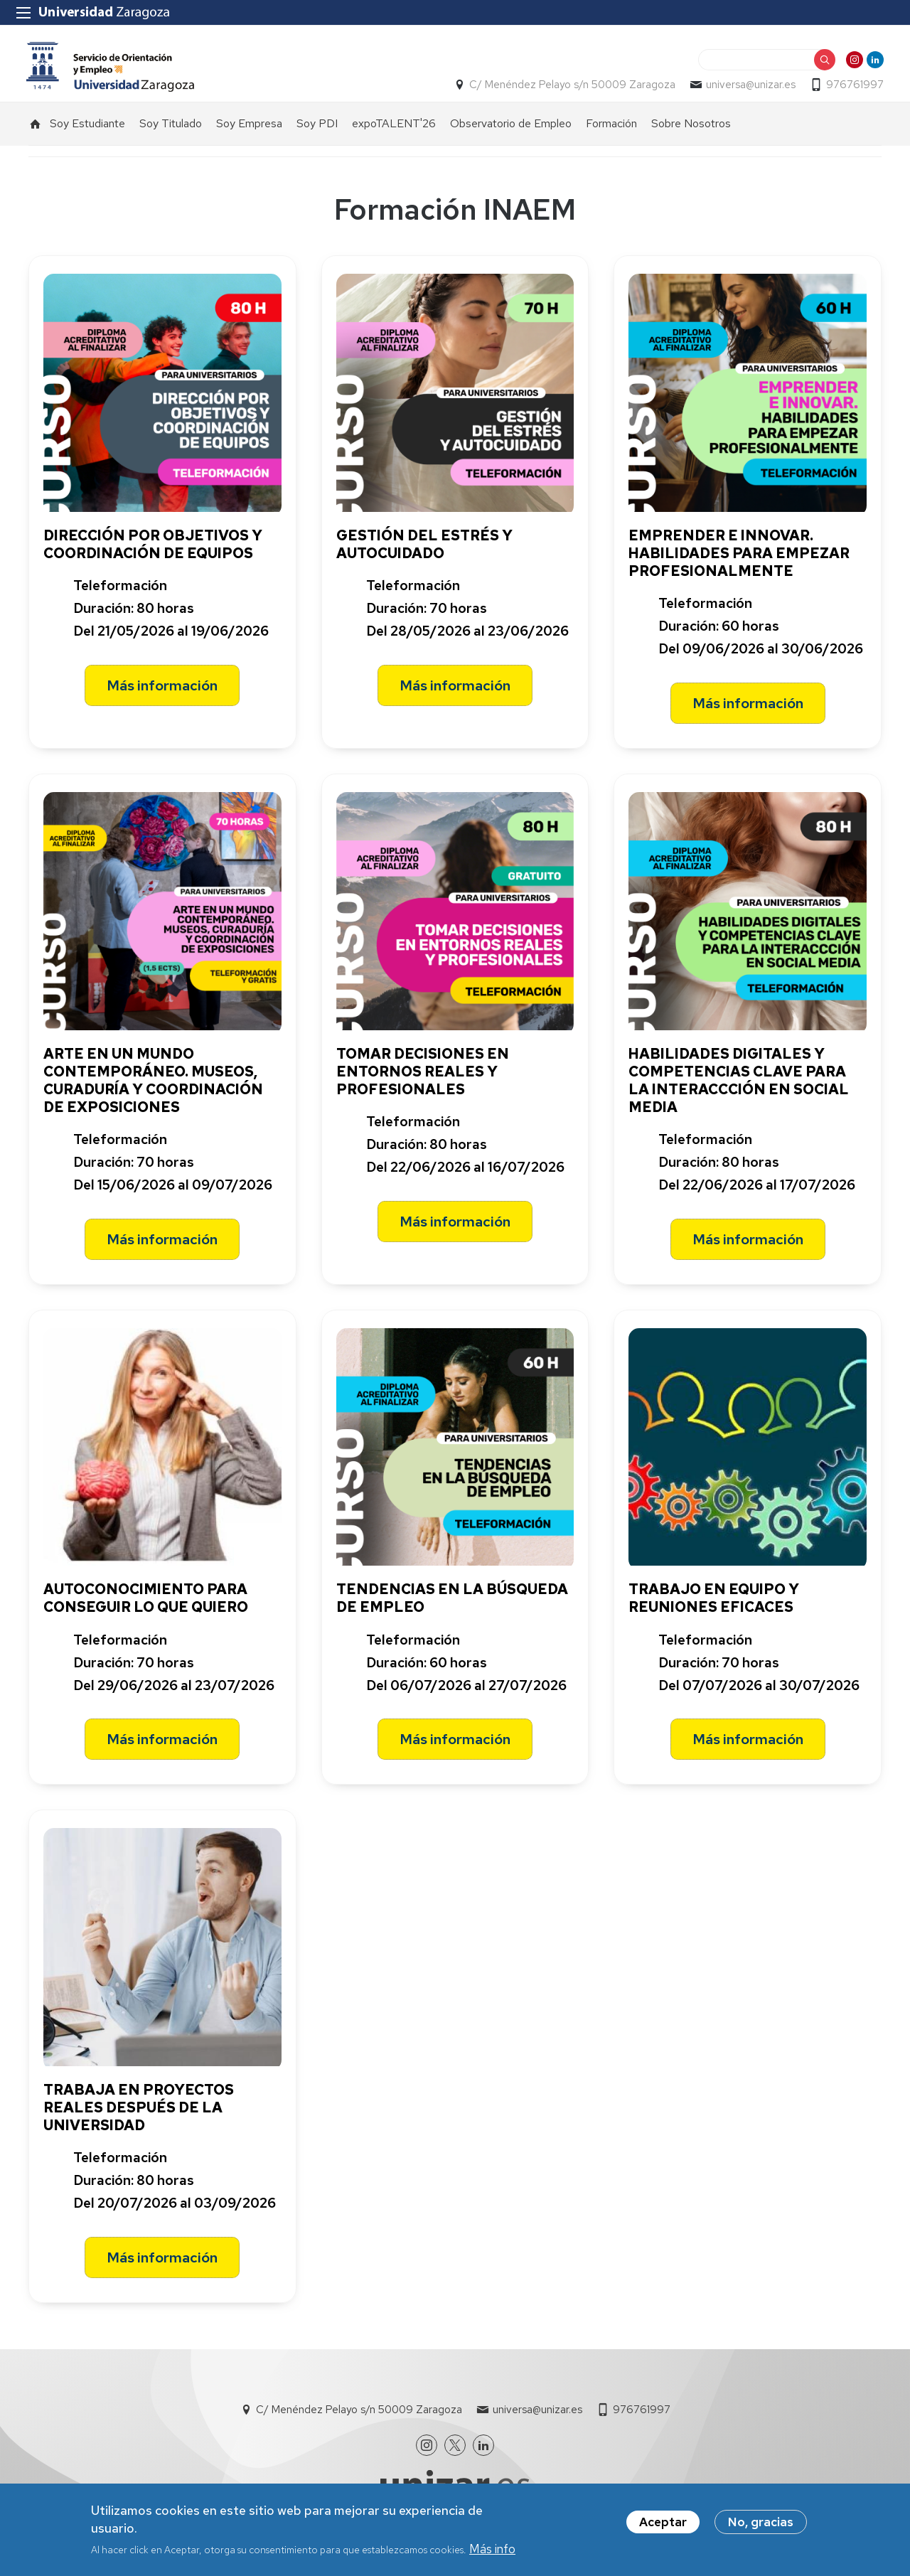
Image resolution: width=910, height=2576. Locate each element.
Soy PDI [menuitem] (317, 129)
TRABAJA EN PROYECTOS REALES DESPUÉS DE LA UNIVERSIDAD (138, 2113)
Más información (162, 691)
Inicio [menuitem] (35, 129)
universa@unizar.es (748, 89)
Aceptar (663, 2523)
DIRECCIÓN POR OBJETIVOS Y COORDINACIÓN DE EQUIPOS (152, 550)
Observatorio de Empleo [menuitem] (511, 129)
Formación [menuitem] (611, 129)
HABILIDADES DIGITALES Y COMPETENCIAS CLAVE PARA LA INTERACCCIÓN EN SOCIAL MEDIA (738, 1085)
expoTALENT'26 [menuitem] (394, 129)
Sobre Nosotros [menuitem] (691, 129)
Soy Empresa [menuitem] (249, 129)
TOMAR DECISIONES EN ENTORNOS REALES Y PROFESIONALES (422, 1076)
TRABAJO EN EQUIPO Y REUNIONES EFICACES (713, 1604)
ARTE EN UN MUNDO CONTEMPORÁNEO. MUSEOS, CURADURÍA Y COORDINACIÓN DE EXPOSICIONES (153, 1085)
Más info (492, 2551)
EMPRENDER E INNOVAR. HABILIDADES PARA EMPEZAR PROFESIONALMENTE (739, 559)
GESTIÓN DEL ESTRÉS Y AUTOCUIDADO (424, 550)
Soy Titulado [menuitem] (170, 129)
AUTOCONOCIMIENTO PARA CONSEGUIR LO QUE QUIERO (145, 1604)
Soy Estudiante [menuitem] (87, 129)
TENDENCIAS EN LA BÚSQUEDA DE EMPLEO (452, 1604)
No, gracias (760, 2523)
